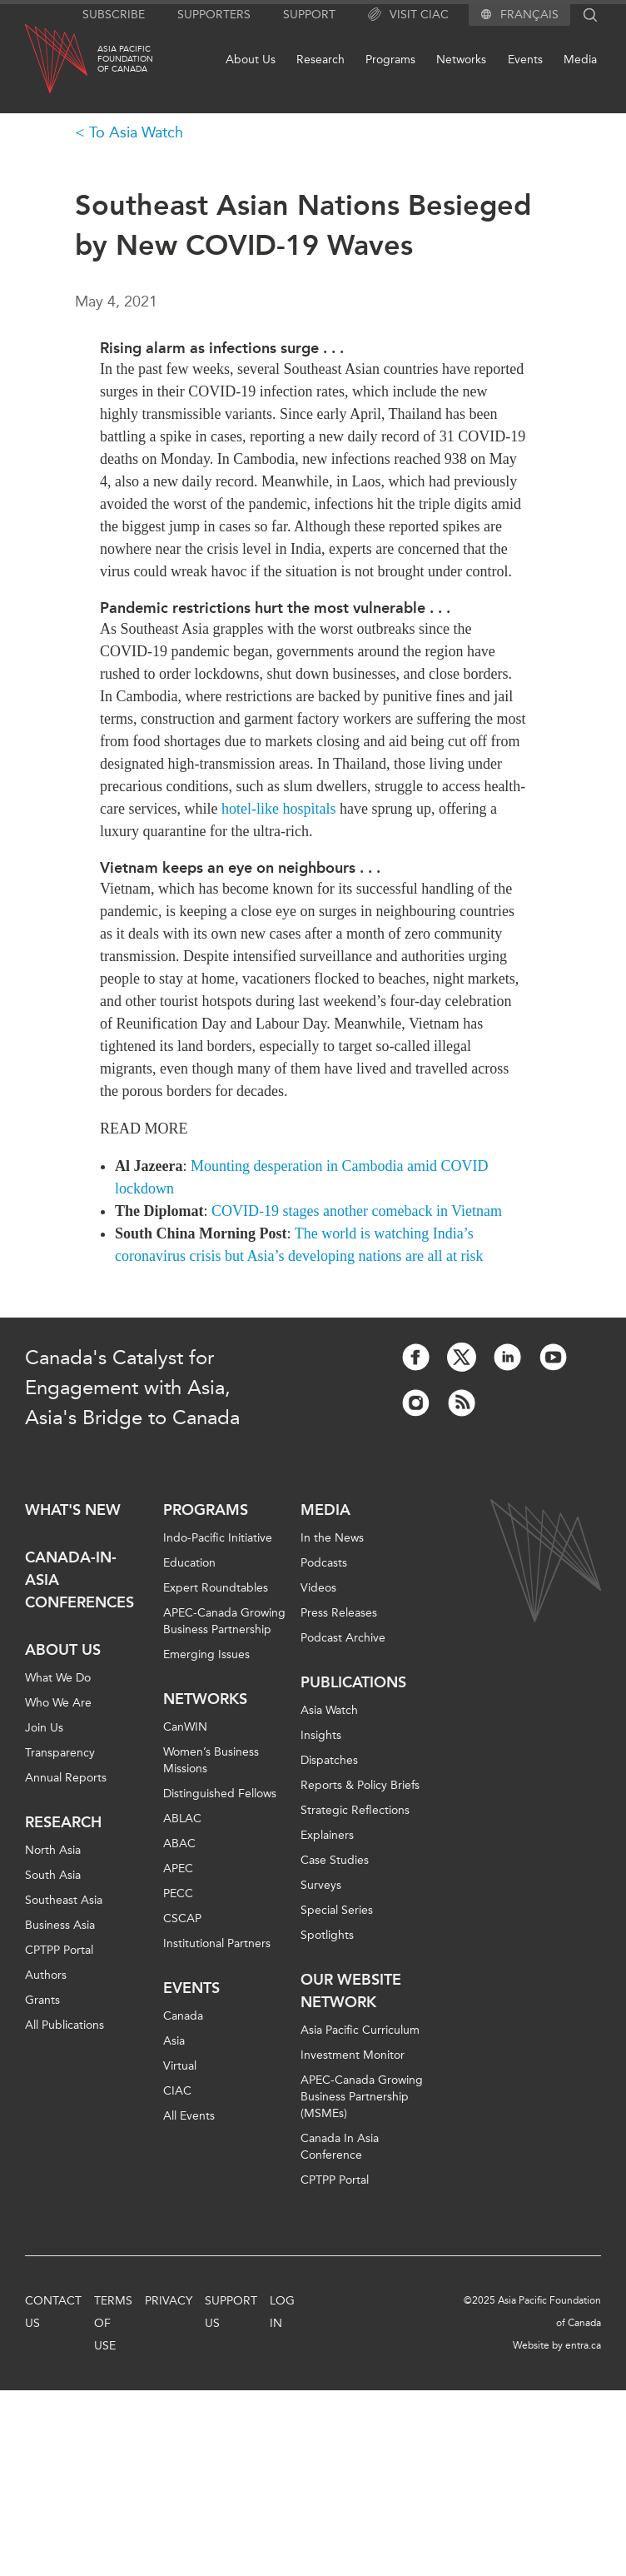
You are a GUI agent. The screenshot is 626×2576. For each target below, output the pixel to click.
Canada (183, 2016)
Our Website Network (351, 1991)
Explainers (327, 1835)
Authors (46, 1975)
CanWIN (185, 1727)
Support (309, 14)
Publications (353, 1682)
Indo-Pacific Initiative (217, 1538)
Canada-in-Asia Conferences (79, 1580)
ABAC (179, 1843)
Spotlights (327, 1935)
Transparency (60, 1753)
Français (529, 15)
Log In (282, 2312)
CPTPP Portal (59, 1950)
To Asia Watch (136, 132)
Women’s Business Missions (211, 1760)
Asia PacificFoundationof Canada (125, 59)
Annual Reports (66, 1778)
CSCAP (182, 1918)
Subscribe (113, 14)
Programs (390, 59)
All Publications (64, 2025)
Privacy (168, 2301)
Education (189, 1563)
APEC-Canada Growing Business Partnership (224, 1621)
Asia (174, 2041)
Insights (321, 1735)
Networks (461, 59)
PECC (178, 1893)
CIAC (177, 2091)
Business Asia (60, 1925)
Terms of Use (113, 2323)
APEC (178, 1868)
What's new (73, 1510)
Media (580, 59)
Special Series (337, 1910)
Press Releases (339, 1613)
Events (525, 59)
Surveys (321, 1885)
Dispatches (329, 1760)
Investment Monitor (353, 2055)
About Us (251, 59)
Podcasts (324, 1563)
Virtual (179, 2066)
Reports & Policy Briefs (360, 1785)
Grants (42, 2000)
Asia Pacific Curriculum (360, 2030)
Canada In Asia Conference (340, 2146)
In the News (332, 1538)
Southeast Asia (63, 1900)
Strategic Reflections (355, 1810)
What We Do (58, 1678)
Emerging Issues (206, 1654)
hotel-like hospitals (278, 808)
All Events (189, 2116)
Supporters (214, 14)
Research (320, 59)
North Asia (53, 1850)
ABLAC (182, 1818)
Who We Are (58, 1703)
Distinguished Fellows (219, 1793)
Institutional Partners (217, 1943)
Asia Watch (329, 1710)
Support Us (231, 2312)
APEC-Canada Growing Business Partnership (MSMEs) (362, 2096)
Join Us (44, 1728)
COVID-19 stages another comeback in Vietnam (356, 1211)
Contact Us (53, 2312)
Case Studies (335, 1860)
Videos (318, 1588)
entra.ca (583, 2345)
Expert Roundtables (215, 1588)
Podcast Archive (343, 1638)
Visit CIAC (408, 14)
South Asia (53, 1875)
